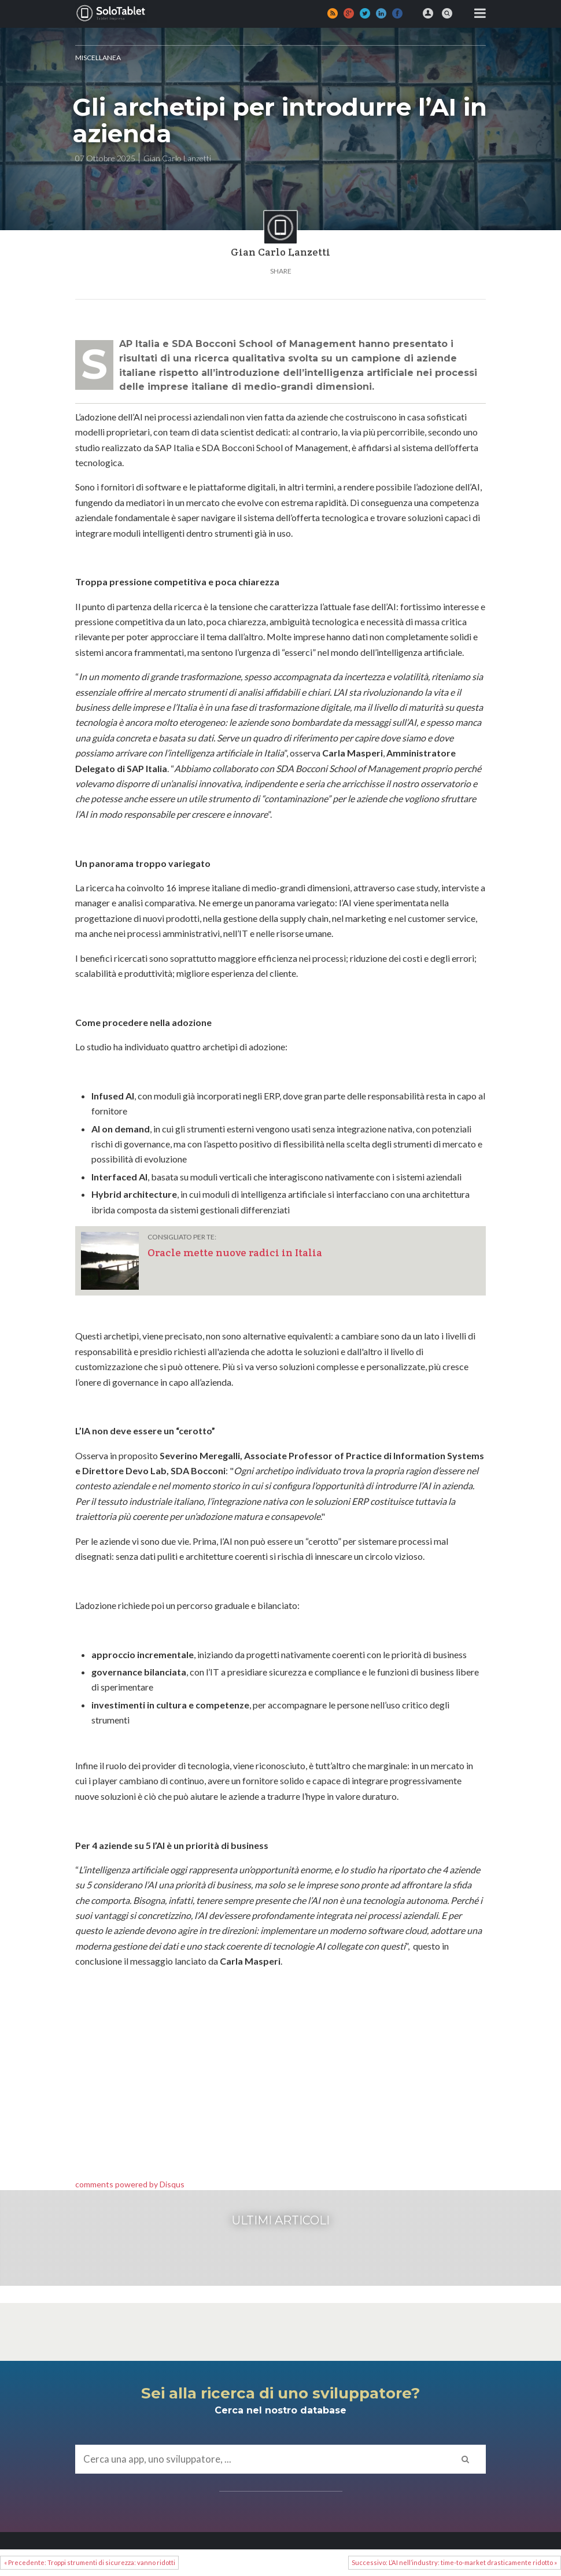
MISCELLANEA (98, 57)
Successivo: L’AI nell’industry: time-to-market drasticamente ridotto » (454, 2562)
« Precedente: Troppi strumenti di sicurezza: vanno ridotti (89, 2562)
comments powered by (129, 2184)
